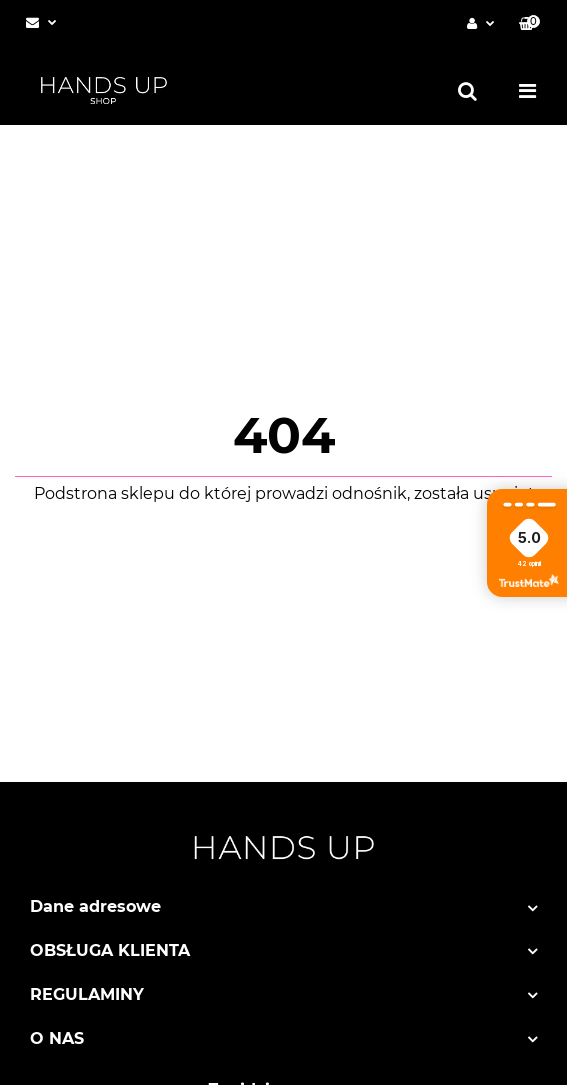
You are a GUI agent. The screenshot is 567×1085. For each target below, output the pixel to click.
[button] (529, 23)
